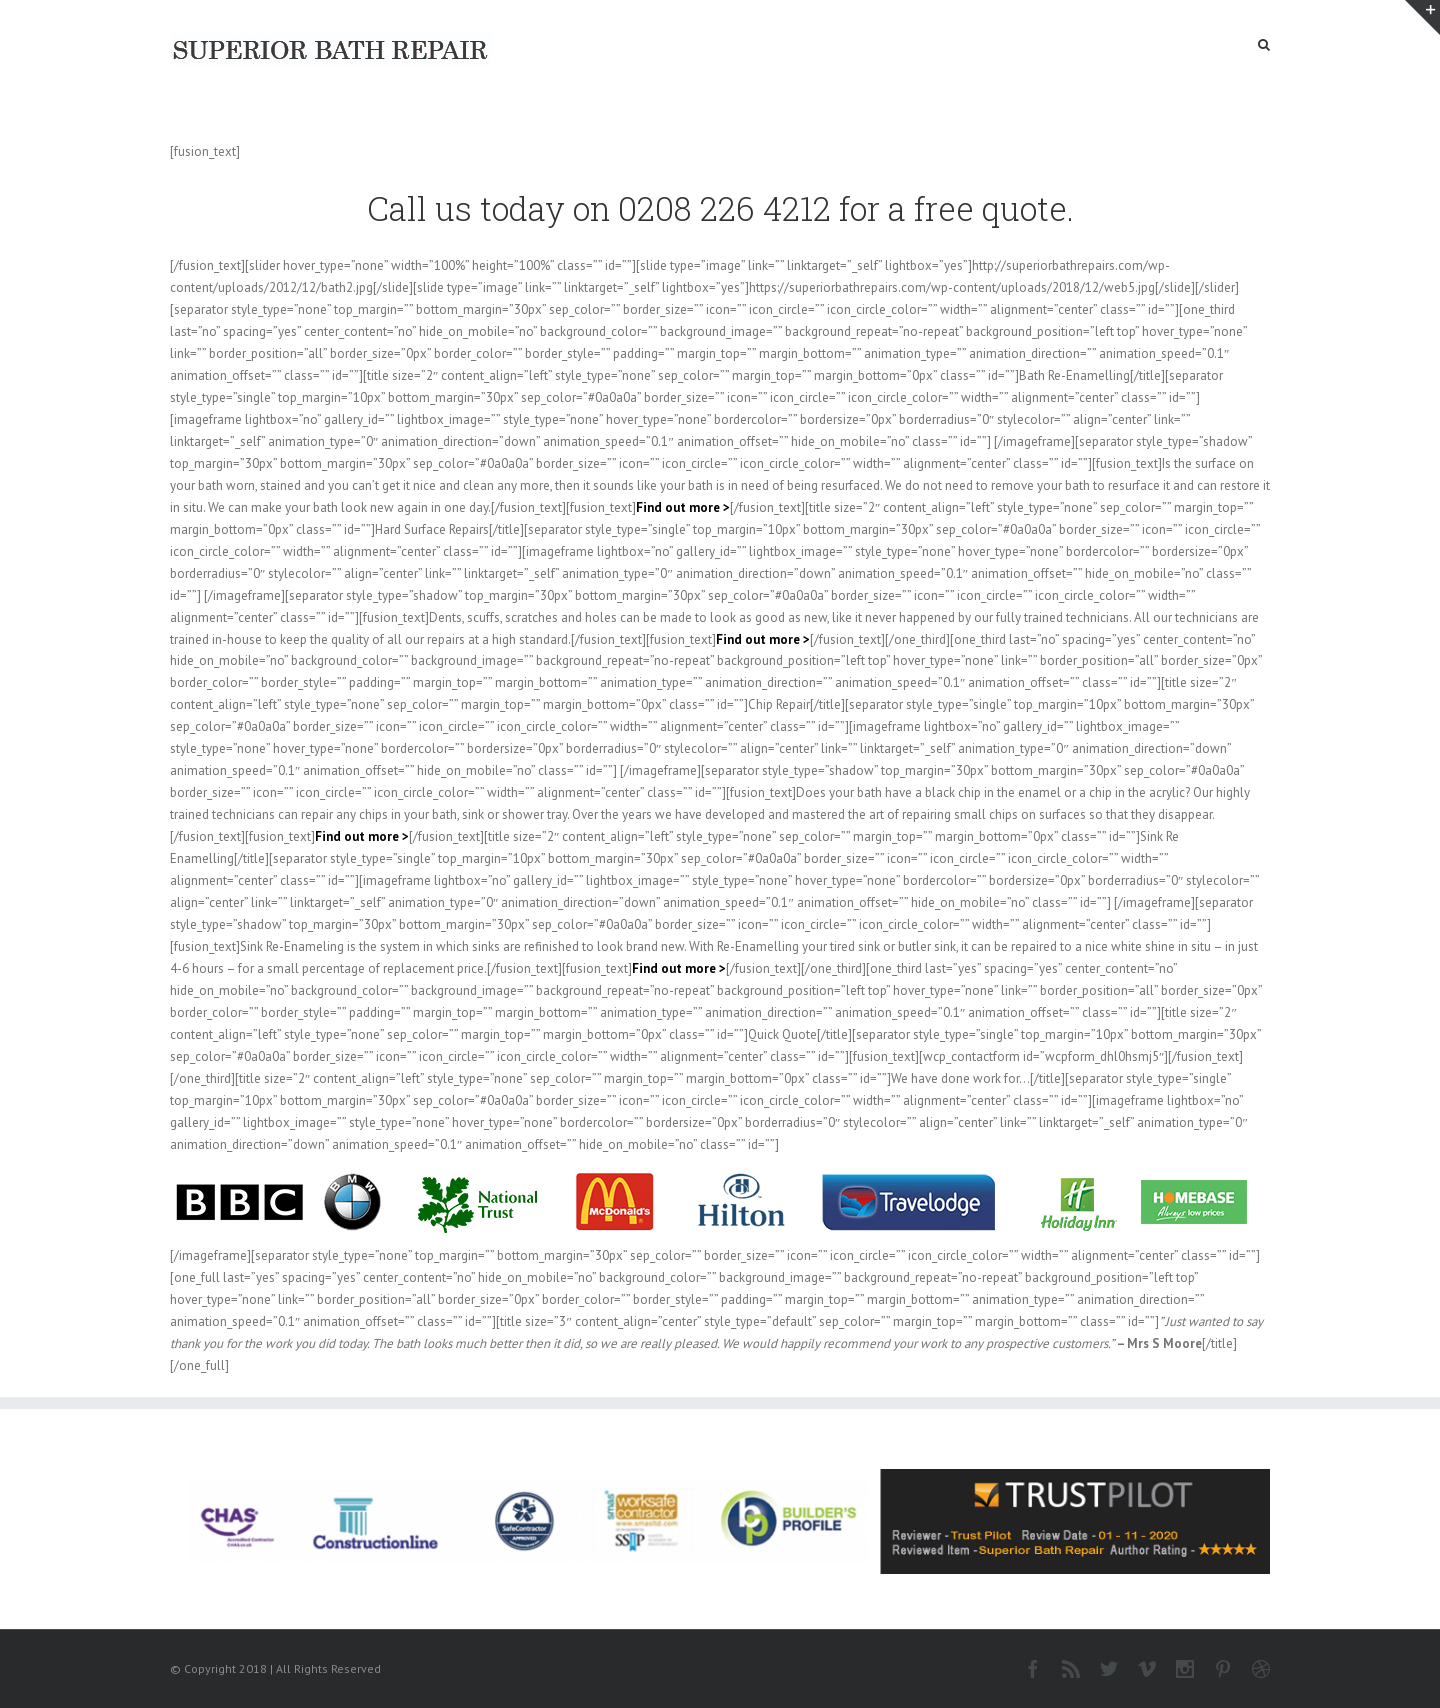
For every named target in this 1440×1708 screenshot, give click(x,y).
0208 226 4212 (724, 208)
